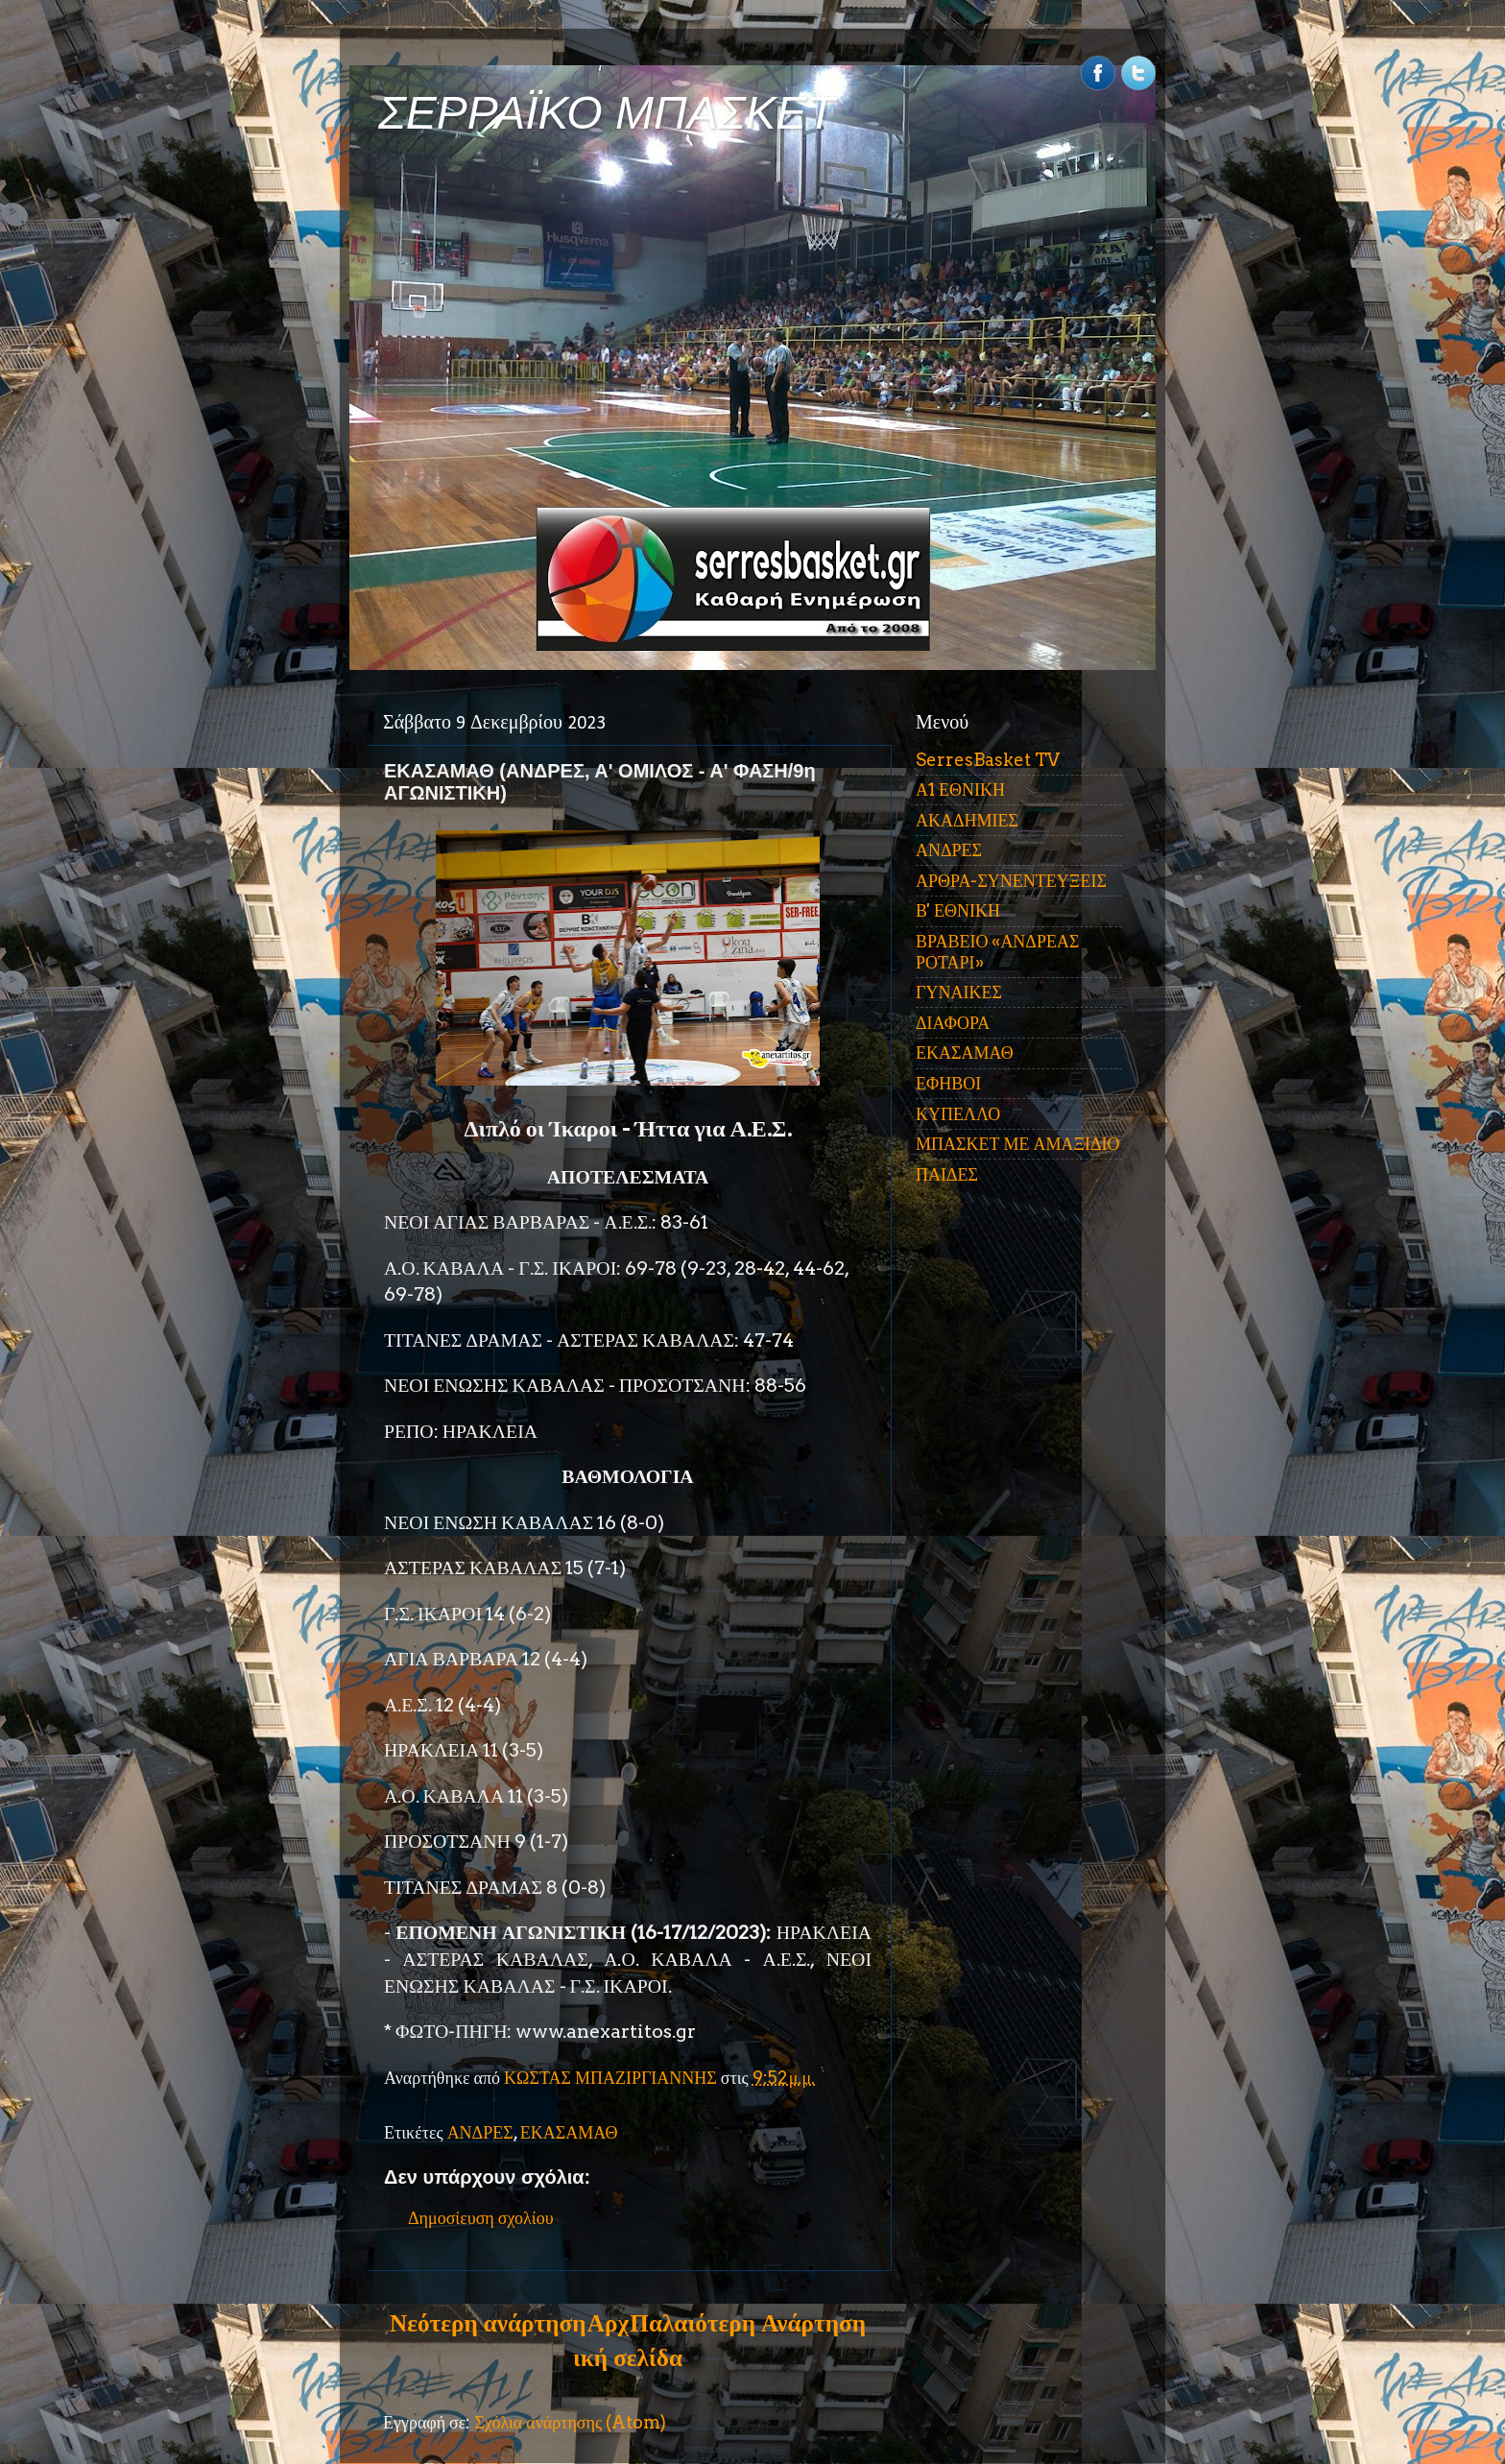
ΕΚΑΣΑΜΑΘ (569, 2132)
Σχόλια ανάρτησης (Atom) (570, 2422)
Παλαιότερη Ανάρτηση (748, 2323)
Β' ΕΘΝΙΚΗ (958, 910)
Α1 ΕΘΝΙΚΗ (960, 789)
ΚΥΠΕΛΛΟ (958, 1114)
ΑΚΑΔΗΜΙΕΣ (967, 820)
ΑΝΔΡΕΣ (480, 2132)
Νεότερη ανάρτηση (487, 2323)
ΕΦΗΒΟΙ (948, 1083)
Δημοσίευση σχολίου (481, 2218)
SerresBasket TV (988, 760)
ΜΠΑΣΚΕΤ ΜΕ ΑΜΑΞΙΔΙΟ (1018, 1144)
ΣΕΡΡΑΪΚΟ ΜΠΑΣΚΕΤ (606, 112)
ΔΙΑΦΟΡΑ (953, 1023)
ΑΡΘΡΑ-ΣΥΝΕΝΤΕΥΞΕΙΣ (1011, 881)
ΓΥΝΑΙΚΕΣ (959, 992)
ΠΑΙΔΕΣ (947, 1174)
